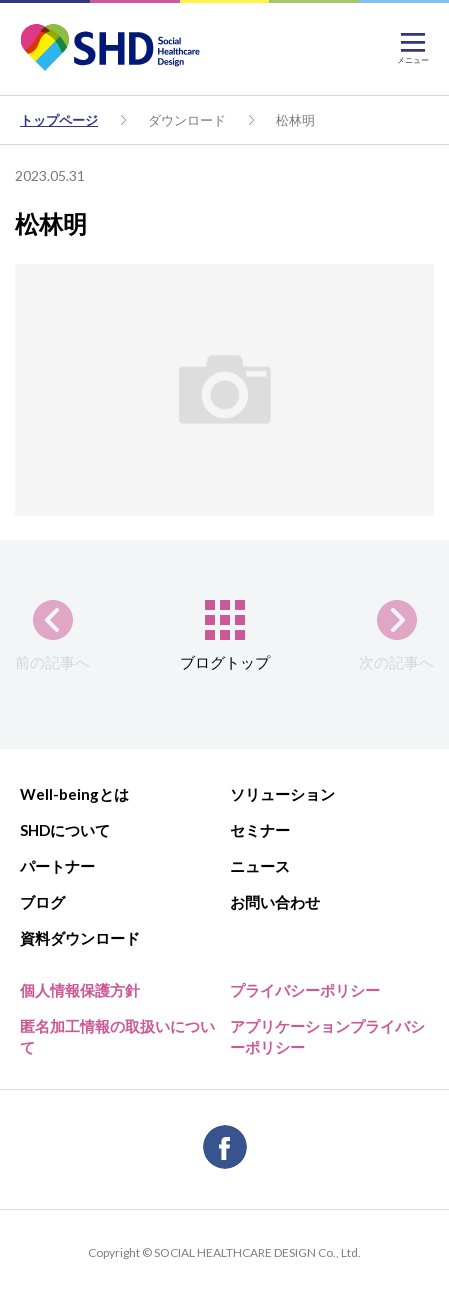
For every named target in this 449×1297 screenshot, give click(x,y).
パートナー (57, 866)
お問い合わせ (275, 902)
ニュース (260, 866)
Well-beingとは (74, 794)
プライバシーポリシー (305, 990)
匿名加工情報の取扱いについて (117, 1036)
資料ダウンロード (80, 938)
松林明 (295, 120)
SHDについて (65, 830)
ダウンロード (187, 120)
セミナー (260, 830)
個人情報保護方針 (80, 990)
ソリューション (282, 794)
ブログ (42, 902)
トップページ (59, 120)
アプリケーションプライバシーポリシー (327, 1036)
